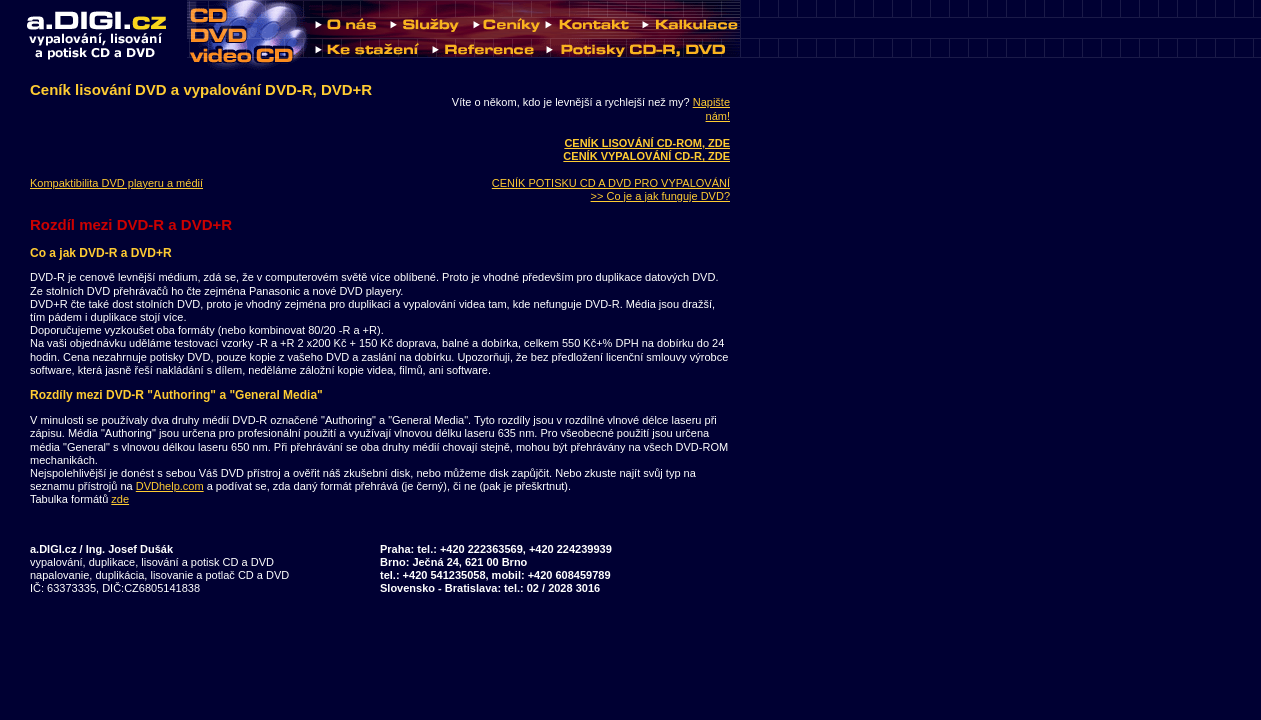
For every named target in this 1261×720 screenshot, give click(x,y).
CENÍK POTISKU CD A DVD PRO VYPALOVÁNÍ (611, 183)
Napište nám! (711, 108)
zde (120, 499)
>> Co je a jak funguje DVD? (660, 196)
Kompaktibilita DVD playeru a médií (116, 183)
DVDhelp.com (170, 486)
